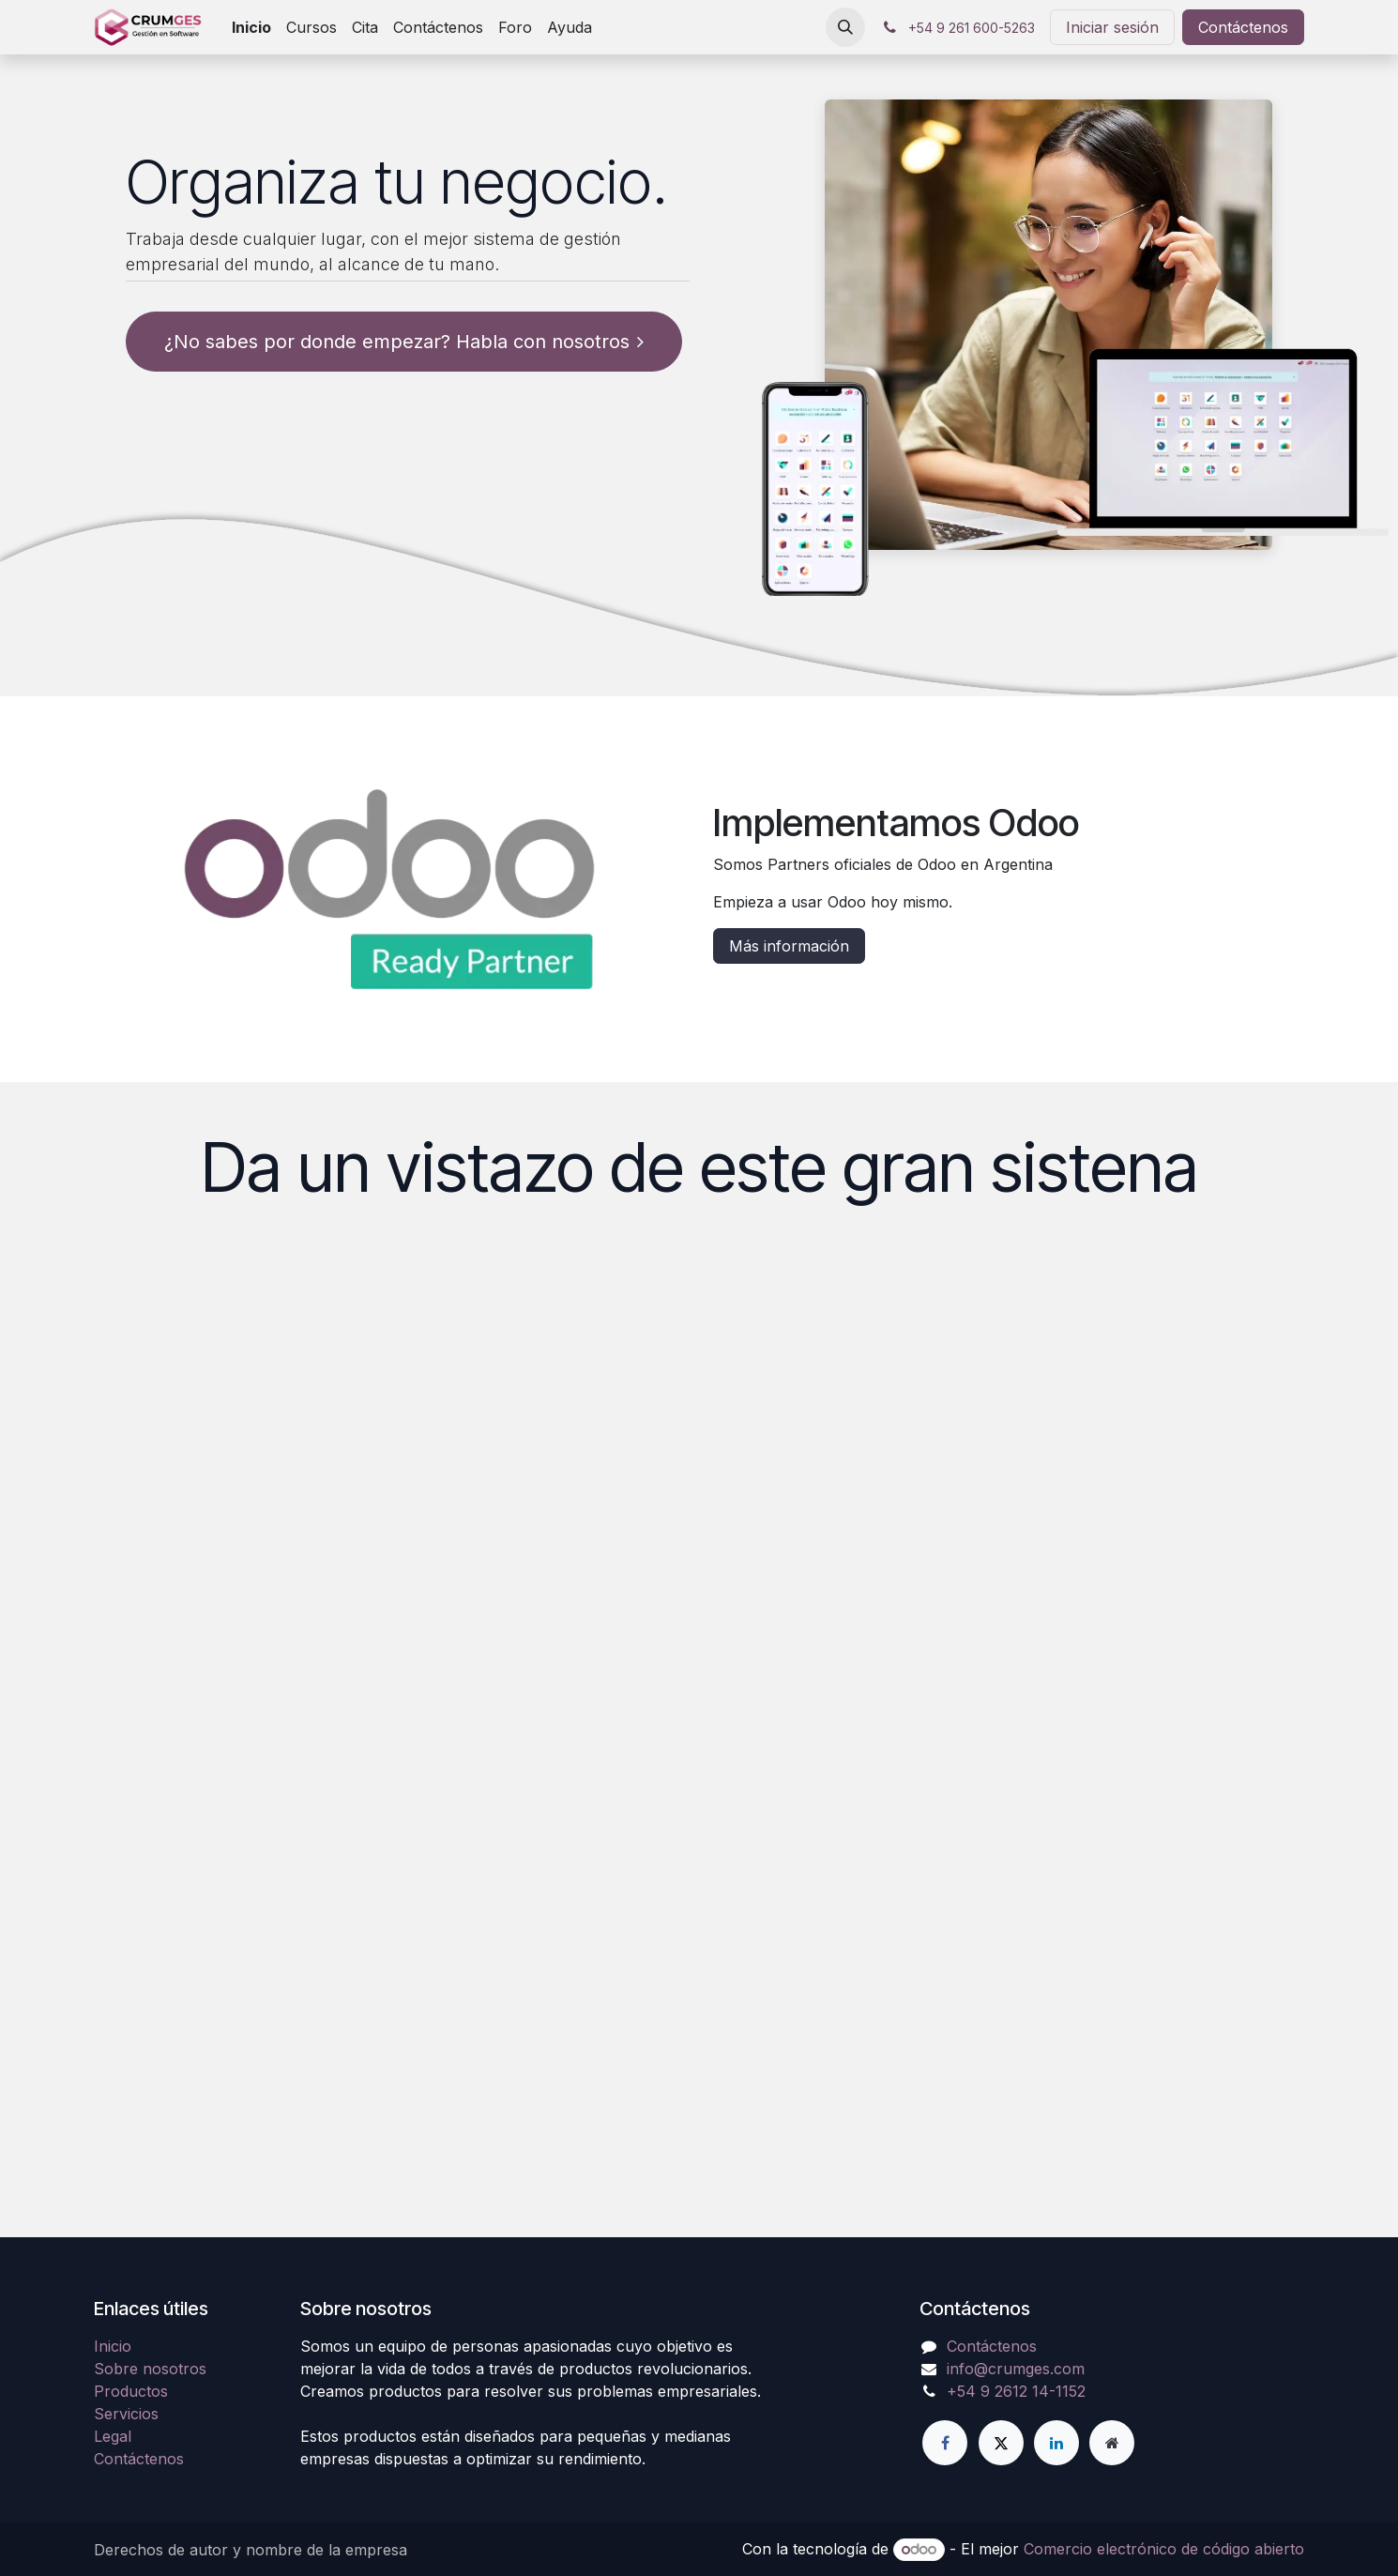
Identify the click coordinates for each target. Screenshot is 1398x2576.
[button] (845, 27)
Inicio (112, 2346)
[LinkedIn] (1056, 2442)
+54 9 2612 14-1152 (1016, 2391)
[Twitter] (1001, 2442)
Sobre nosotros (150, 2368)
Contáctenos (1243, 27)
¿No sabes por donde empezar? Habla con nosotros (404, 341)
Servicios (126, 2413)
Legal (112, 2436)
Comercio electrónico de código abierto (1164, 2548)
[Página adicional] (1111, 2442)
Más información (789, 946)
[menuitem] (251, 27)
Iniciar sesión (1112, 27)
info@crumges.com (1016, 2368)
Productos (131, 2391)
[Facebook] (944, 2442)
